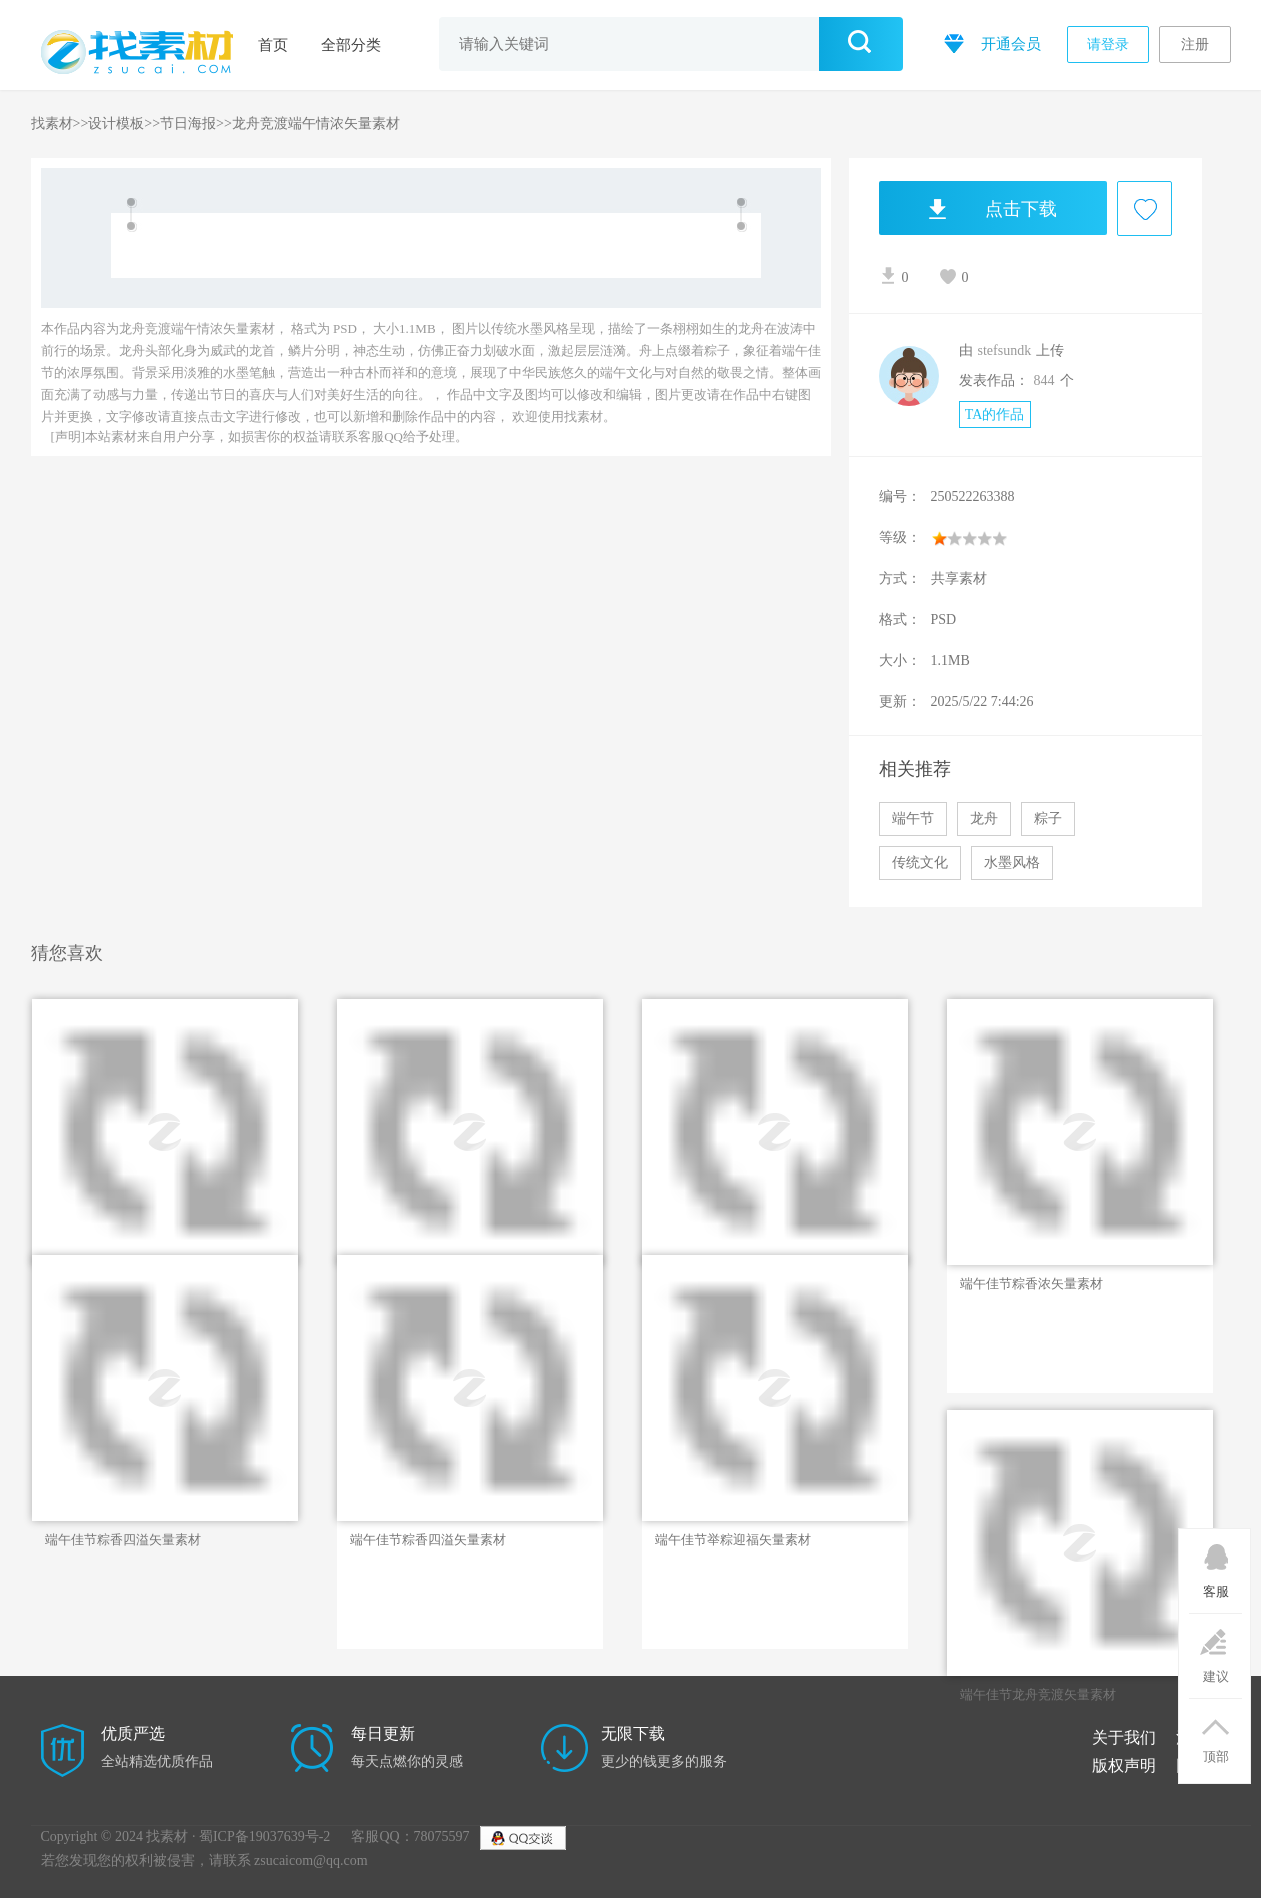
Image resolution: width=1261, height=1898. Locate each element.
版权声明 (1124, 1765)
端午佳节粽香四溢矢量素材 (123, 1539)
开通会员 (990, 42)
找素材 (52, 123)
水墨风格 (1012, 862)
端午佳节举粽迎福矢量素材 (733, 1539)
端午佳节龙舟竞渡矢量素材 (1038, 1694)
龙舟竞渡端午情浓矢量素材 (316, 123)
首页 (273, 45)
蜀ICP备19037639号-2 (264, 1836)
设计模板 (116, 123)
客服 (1215, 1564)
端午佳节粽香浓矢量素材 (1031, 1283)
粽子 (1048, 818)
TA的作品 (995, 414)
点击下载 (968, 208)
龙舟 (984, 818)
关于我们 (1124, 1737)
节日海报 (188, 123)
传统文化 (920, 862)
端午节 (913, 818)
